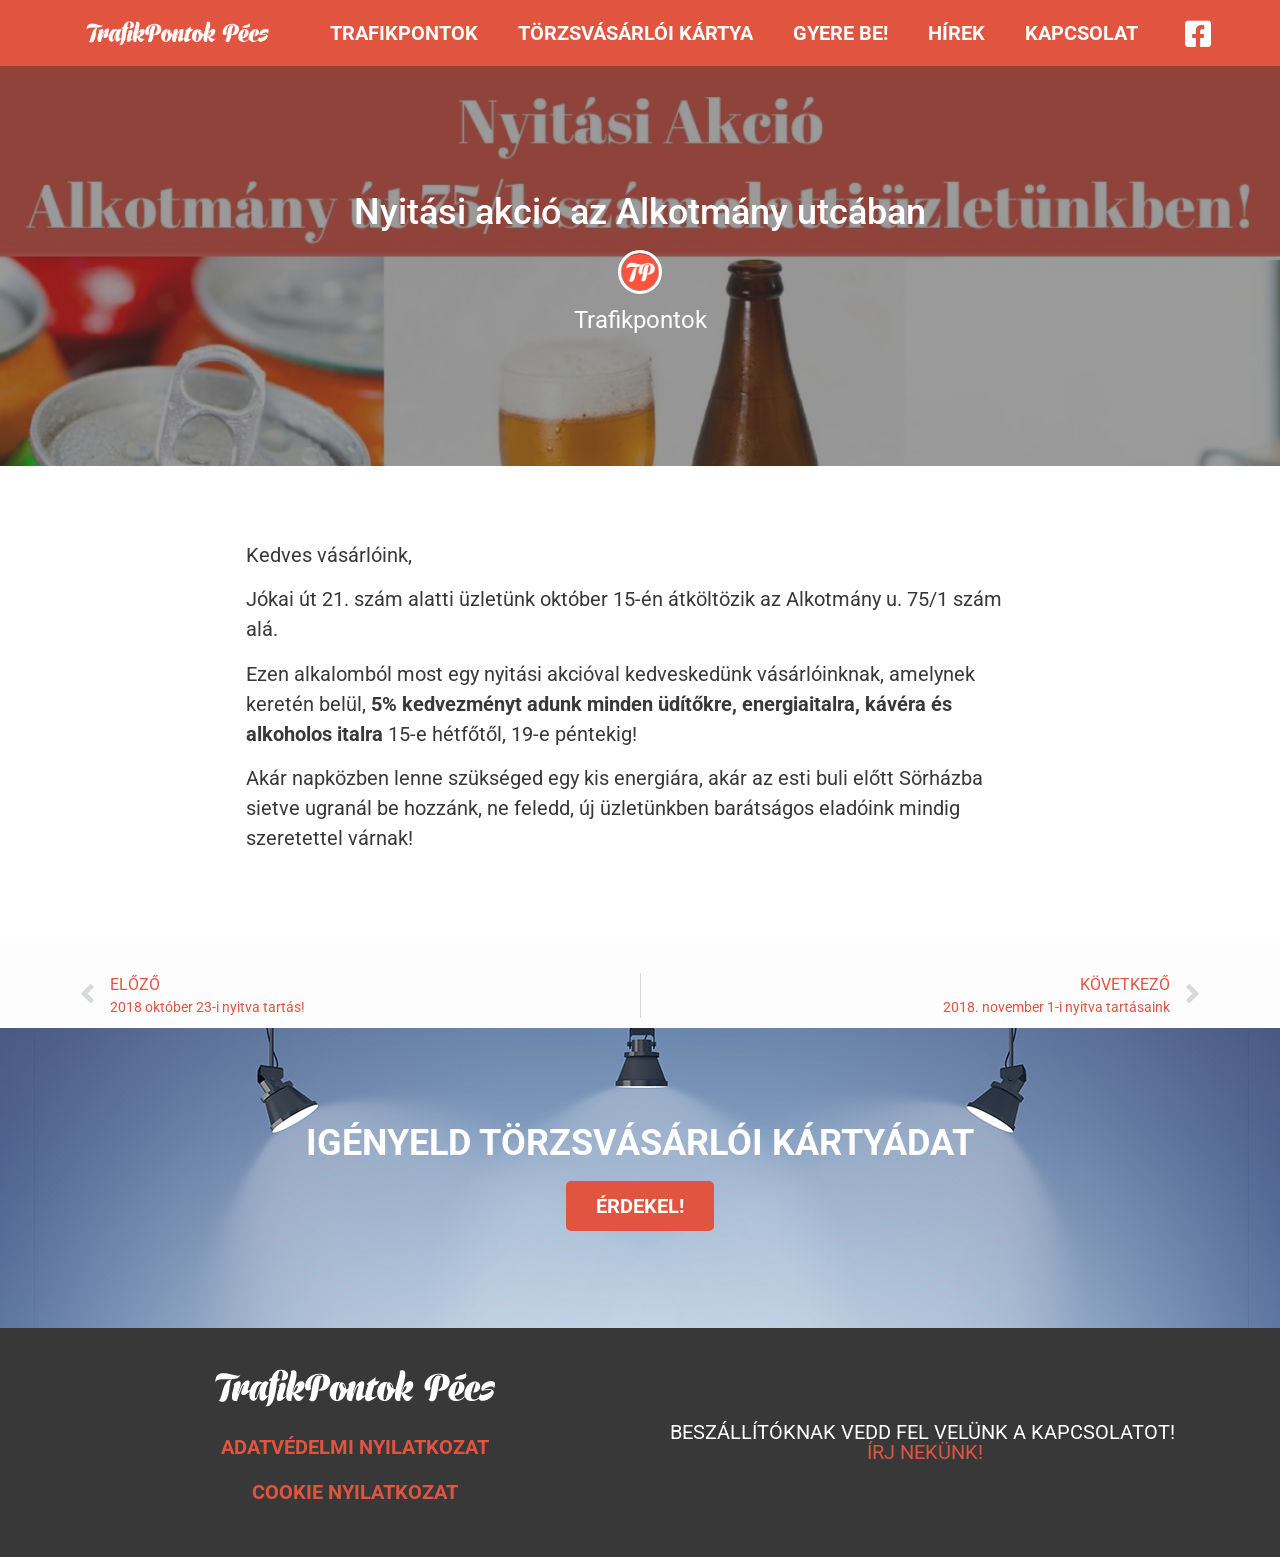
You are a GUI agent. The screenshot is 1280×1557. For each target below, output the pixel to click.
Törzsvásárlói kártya (635, 33)
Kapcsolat (1081, 33)
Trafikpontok (404, 33)
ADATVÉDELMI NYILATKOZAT (355, 1447)
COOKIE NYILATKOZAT (355, 1492)
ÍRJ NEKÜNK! (925, 1452)
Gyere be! (840, 33)
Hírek (956, 33)
